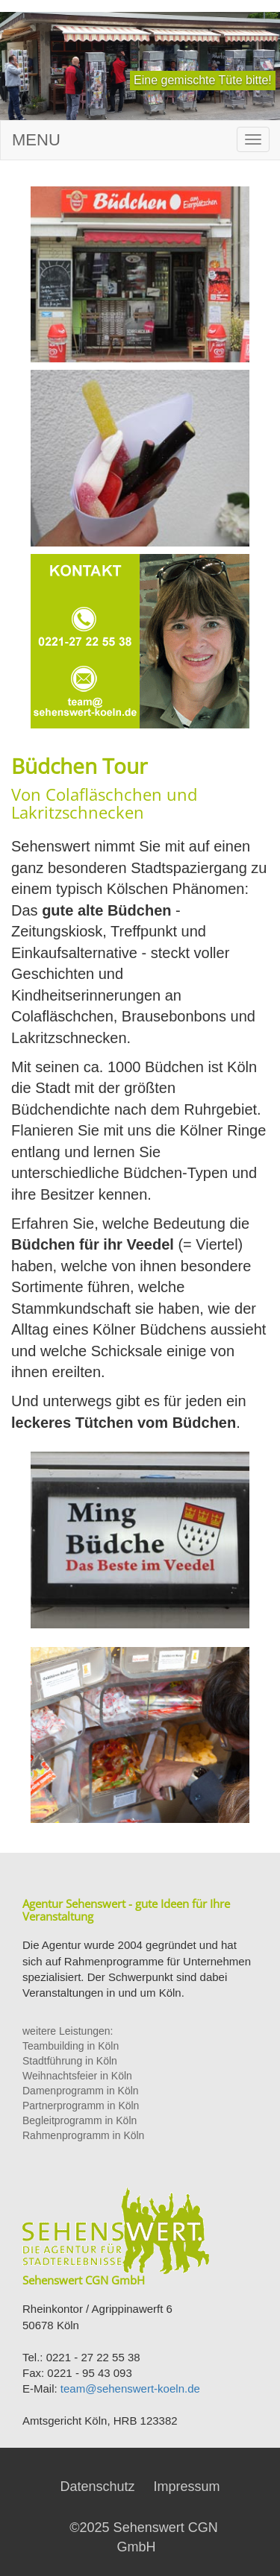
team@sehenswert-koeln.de (130, 2388)
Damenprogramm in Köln (80, 2091)
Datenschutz (97, 2486)
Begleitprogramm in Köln (79, 2120)
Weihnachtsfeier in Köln (77, 2076)
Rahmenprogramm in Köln (83, 2135)
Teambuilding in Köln (70, 2046)
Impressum (187, 2486)
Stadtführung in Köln (69, 2061)
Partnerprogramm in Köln (80, 2105)
